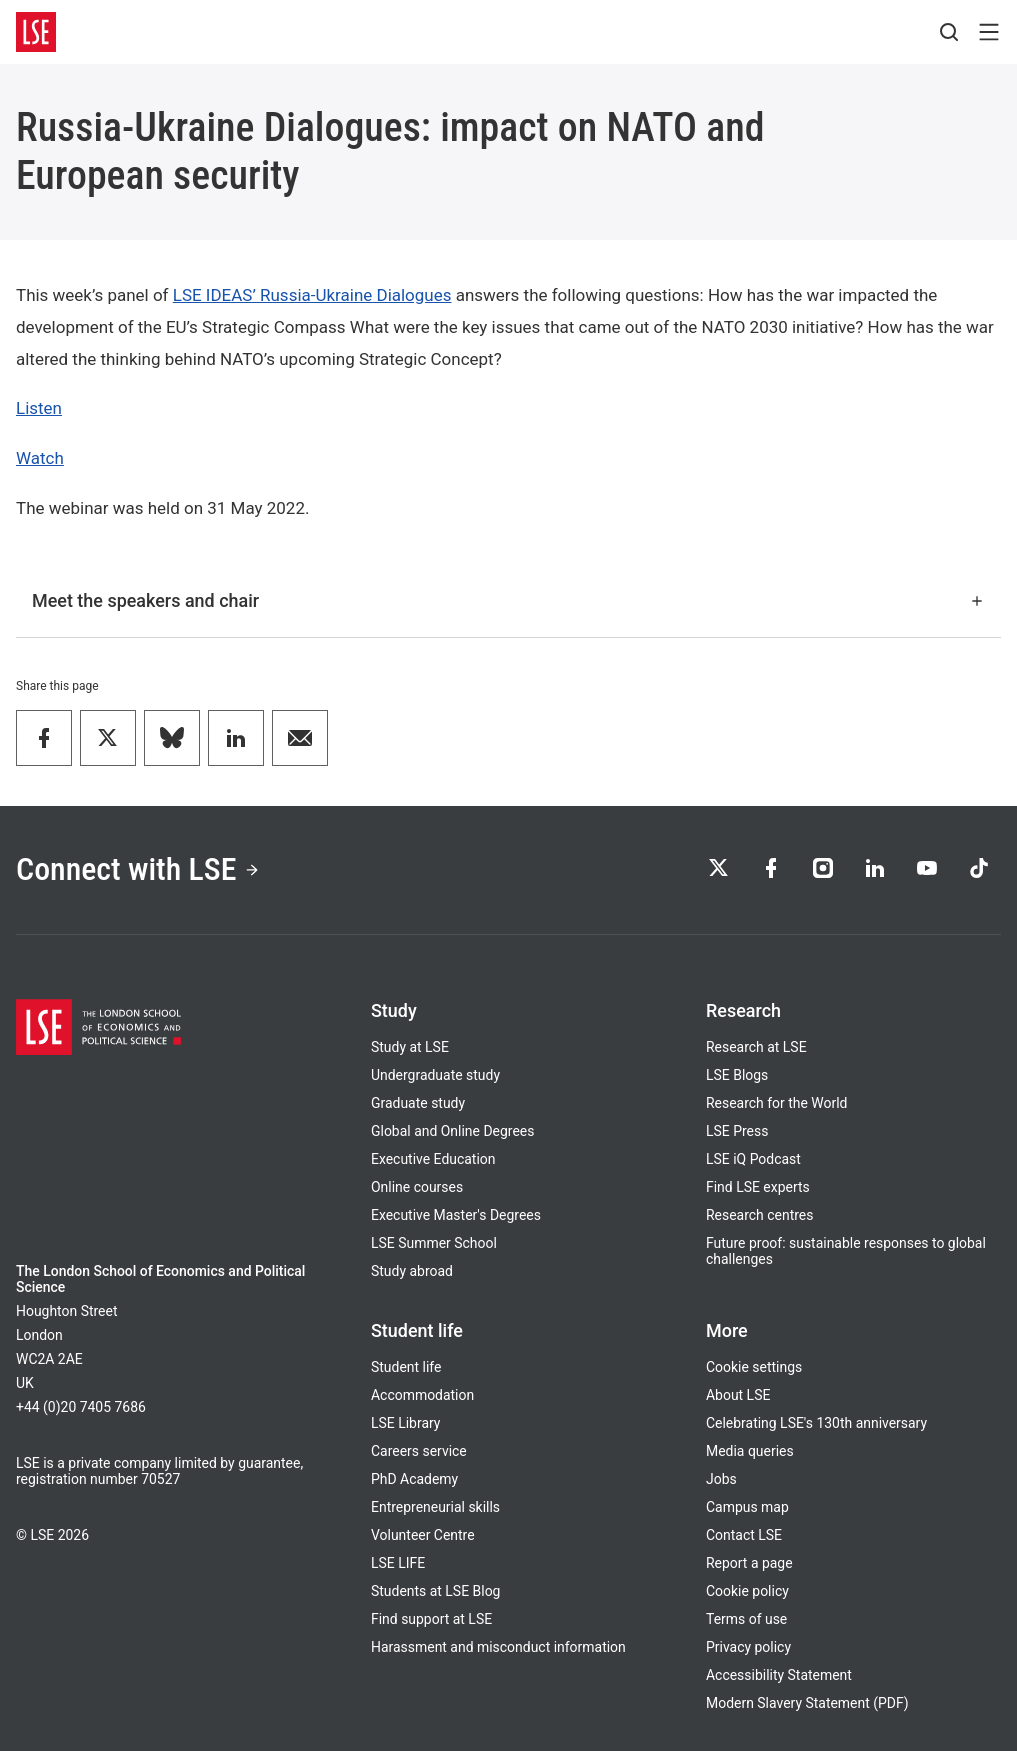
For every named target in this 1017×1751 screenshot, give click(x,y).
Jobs (721, 1479)
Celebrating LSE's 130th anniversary (816, 1423)
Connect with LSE (138, 869)
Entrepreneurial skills (435, 1507)
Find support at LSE (431, 1619)
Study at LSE (410, 1047)
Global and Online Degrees (452, 1131)
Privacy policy (748, 1647)
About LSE (738, 1395)
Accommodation (422, 1395)
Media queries (750, 1451)
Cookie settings (754, 1367)
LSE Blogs (737, 1075)
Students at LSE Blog (435, 1591)
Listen (39, 408)
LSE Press (737, 1131)
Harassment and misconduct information (498, 1647)
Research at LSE (756, 1047)
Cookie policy (747, 1591)
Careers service (419, 1451)
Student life (406, 1367)
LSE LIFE (398, 1563)
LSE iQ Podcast (753, 1159)
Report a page (749, 1563)
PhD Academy (414, 1479)
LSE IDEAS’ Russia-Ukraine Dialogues (312, 295)
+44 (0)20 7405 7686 (81, 1407)
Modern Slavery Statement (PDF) (807, 1703)
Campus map (747, 1507)
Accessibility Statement (779, 1675)
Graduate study (418, 1103)
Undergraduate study (435, 1075)
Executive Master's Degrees (456, 1215)
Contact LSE (744, 1535)
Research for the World (776, 1103)
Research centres (759, 1215)
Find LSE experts (758, 1187)
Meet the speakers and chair (508, 600)
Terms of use (746, 1619)
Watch (40, 458)
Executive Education (433, 1159)
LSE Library (405, 1423)
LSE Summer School (434, 1243)
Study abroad (412, 1271)
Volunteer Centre (423, 1535)
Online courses (417, 1187)
